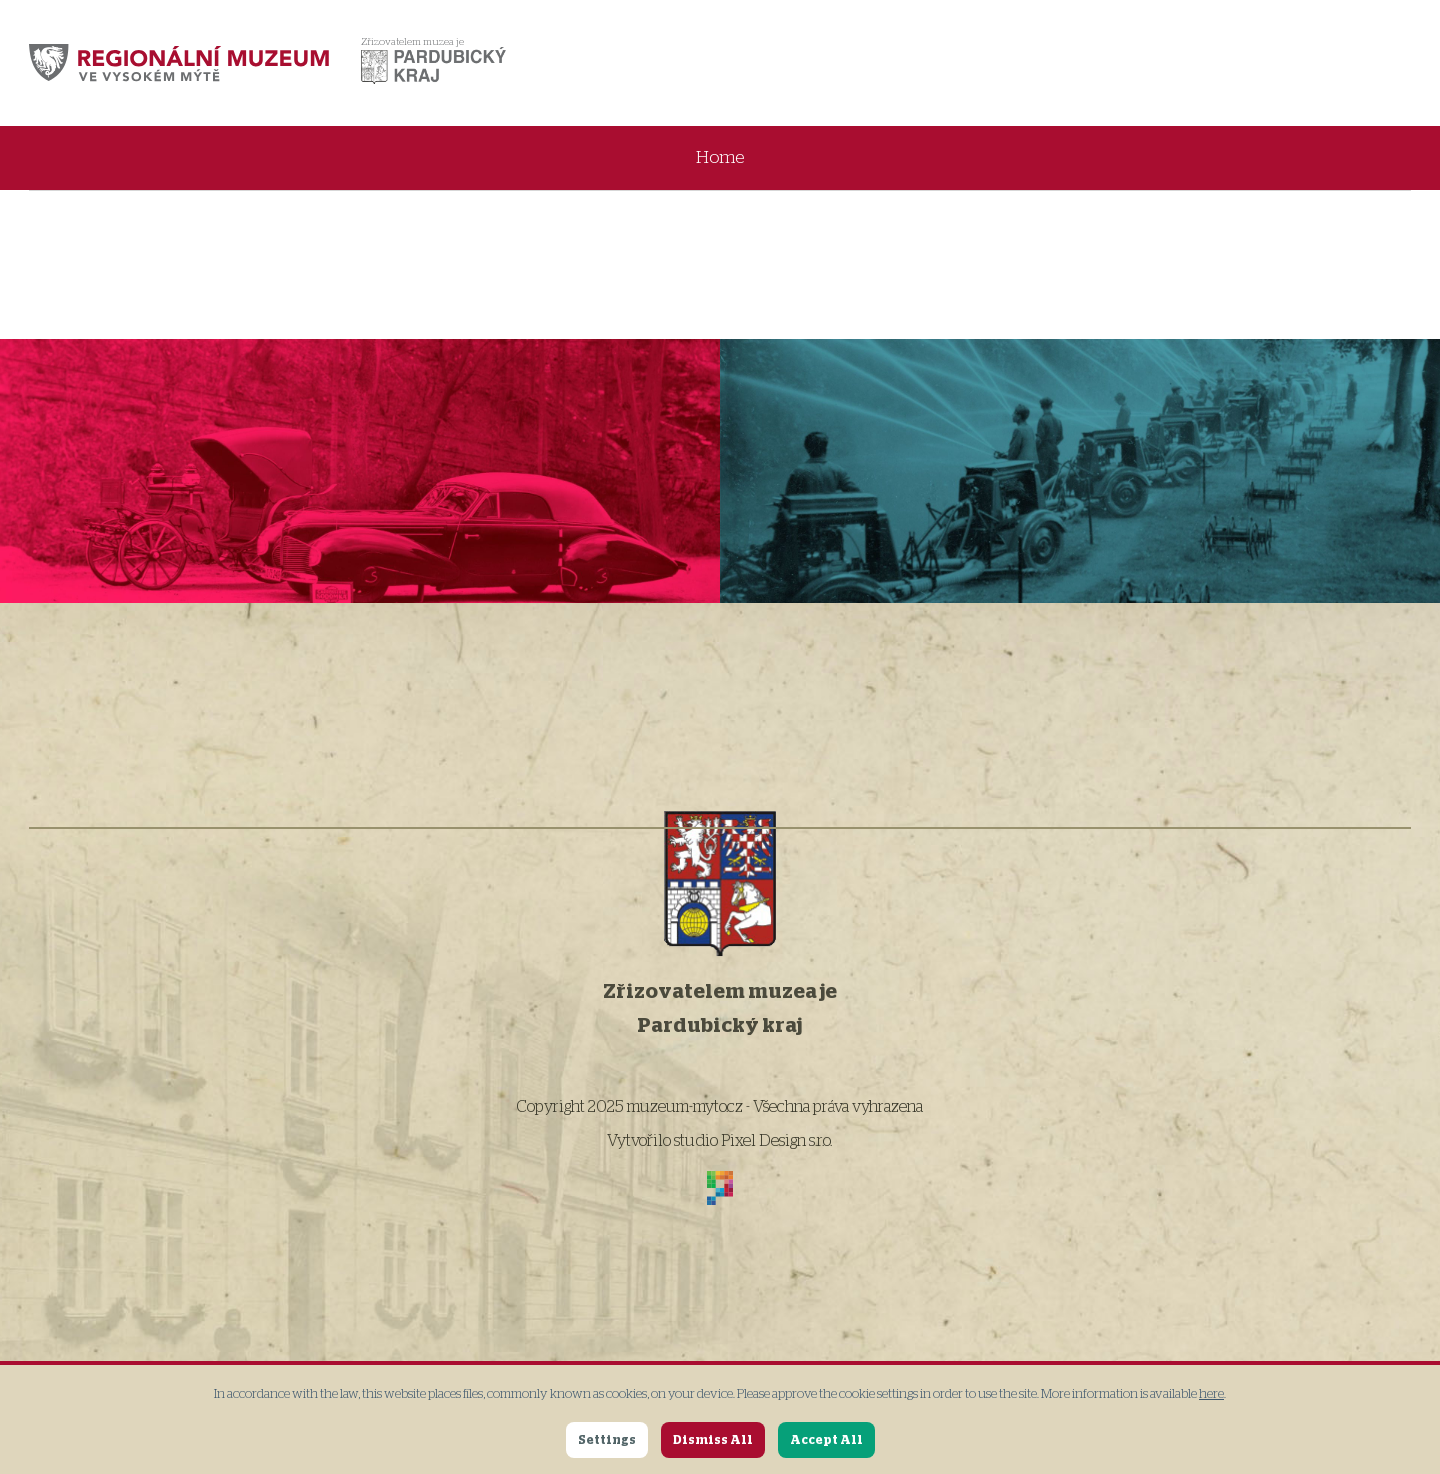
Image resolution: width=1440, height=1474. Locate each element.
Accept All (826, 1440)
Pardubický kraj (719, 1026)
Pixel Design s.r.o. (776, 1141)
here (1211, 1394)
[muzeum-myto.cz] (179, 63)
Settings (607, 1440)
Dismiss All (713, 1440)
